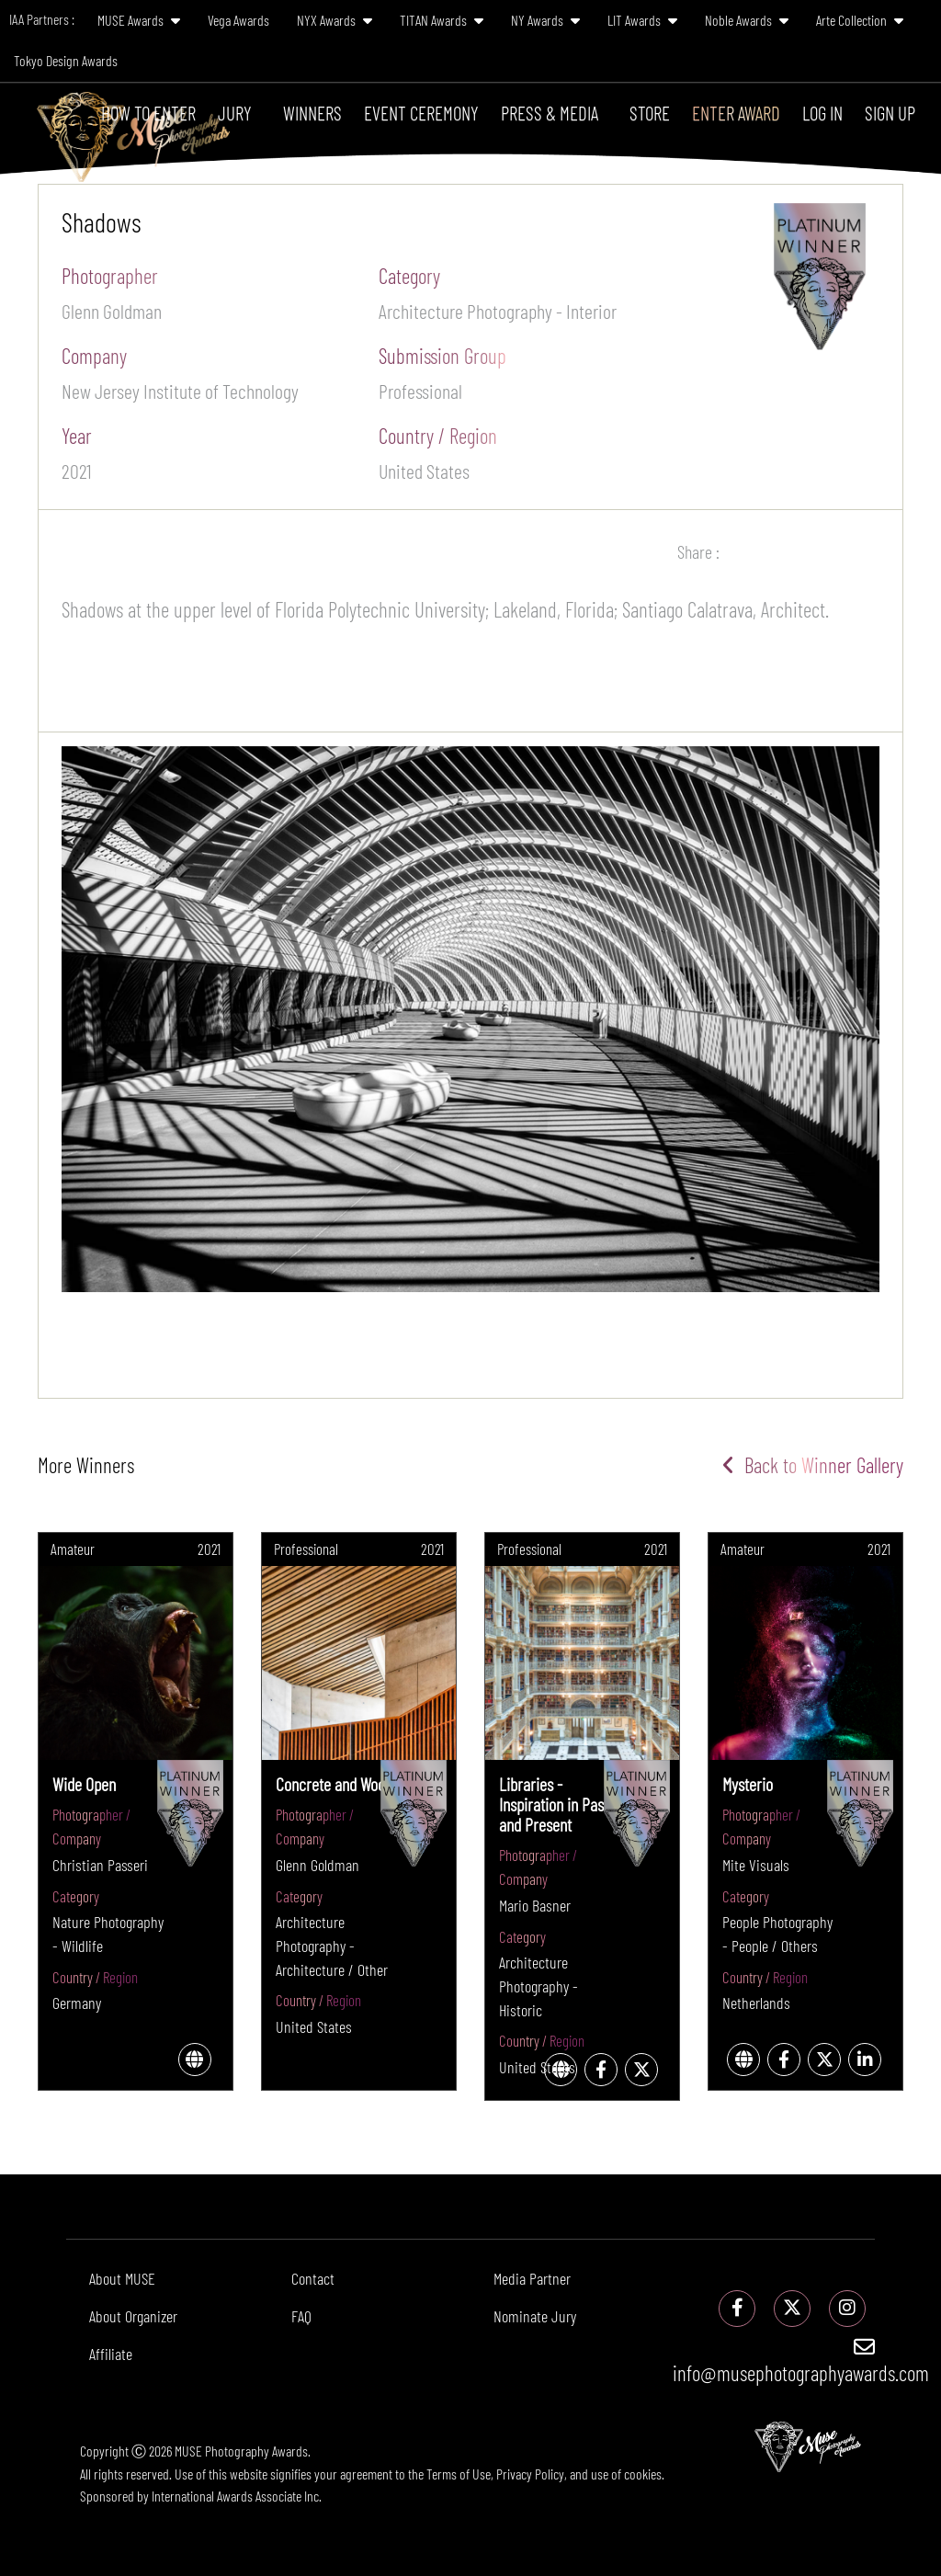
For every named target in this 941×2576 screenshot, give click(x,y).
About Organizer (133, 2316)
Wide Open (84, 1784)
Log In (822, 112)
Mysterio (747, 1784)
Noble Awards (746, 19)
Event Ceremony (421, 112)
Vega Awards (238, 19)
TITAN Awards (441, 19)
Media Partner (532, 2278)
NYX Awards (334, 19)
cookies (643, 2473)
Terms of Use (458, 2473)
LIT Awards (642, 19)
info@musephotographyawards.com (801, 2361)
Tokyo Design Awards (66, 60)
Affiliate (110, 2353)
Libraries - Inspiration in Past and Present (553, 1804)
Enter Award (736, 112)
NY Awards (545, 19)
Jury (235, 112)
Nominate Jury (534, 2316)
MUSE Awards (138, 19)
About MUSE (122, 2278)
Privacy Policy (530, 2473)
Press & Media (549, 112)
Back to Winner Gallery (812, 1465)
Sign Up (890, 112)
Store (649, 112)
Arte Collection (859, 19)
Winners (312, 112)
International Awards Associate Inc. (237, 2495)
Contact (312, 2278)
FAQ (301, 2316)
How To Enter (148, 112)
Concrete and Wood (334, 1784)
